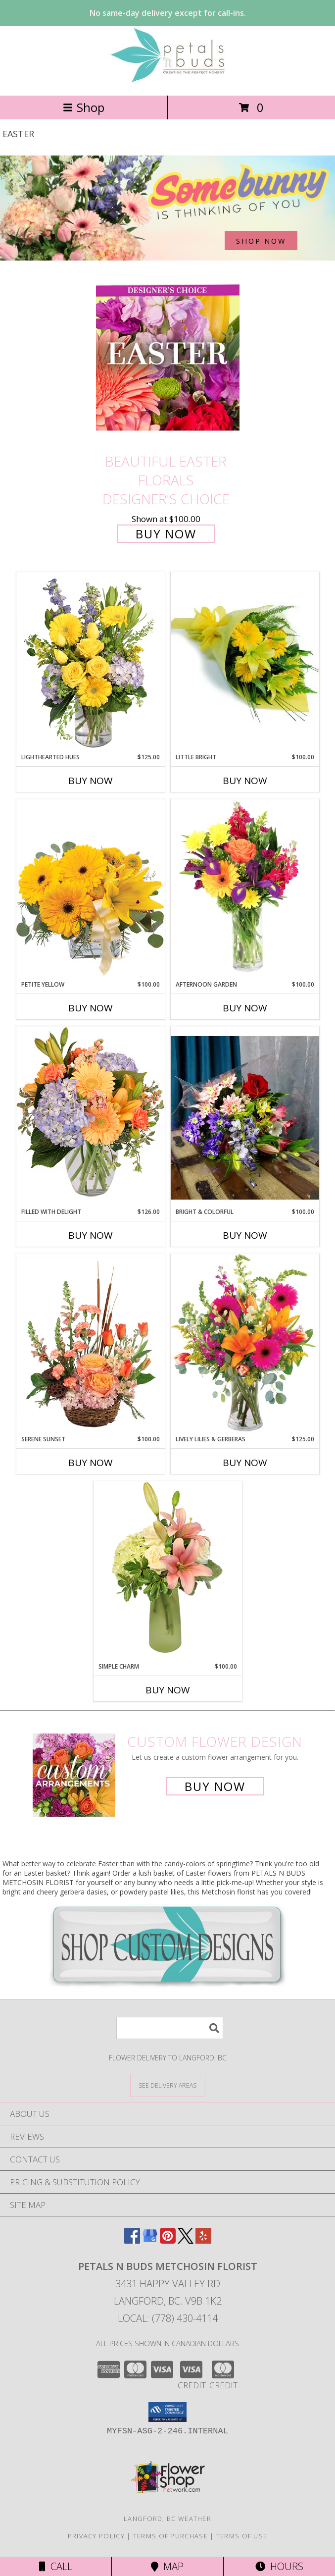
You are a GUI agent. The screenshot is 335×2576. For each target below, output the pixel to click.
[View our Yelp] (203, 2240)
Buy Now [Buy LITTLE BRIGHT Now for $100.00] (245, 780)
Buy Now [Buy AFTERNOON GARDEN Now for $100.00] (245, 1007)
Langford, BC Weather (167, 2518)
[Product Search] (169, 2028)
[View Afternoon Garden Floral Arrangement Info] (245, 889)
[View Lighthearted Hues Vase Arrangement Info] (90, 662)
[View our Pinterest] (168, 2240)
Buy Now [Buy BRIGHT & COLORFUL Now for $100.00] (245, 1235)
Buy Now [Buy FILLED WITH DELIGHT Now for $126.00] (90, 1235)
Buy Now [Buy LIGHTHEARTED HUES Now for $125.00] (90, 780)
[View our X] (185, 2240)
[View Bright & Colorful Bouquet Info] (245, 1117)
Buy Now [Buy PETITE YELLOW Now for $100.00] (90, 1007)
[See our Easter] (167, 208)
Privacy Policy (96, 2535)
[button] (167, 2412)
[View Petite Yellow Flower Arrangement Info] (90, 889)
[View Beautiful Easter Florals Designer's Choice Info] (167, 358)
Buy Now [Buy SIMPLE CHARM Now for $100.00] (167, 1689)
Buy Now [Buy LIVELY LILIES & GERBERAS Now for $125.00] (245, 1462)
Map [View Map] (167, 2566)
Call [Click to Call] (55, 2566)
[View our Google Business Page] (150, 2240)
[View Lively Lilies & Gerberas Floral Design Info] (245, 1344)
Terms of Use (242, 2535)
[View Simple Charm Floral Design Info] (168, 1571)
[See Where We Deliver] (167, 2085)
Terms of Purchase (170, 2535)
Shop (83, 107)
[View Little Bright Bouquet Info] (245, 662)
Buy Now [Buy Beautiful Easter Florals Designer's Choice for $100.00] (166, 534)
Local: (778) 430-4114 (168, 2318)
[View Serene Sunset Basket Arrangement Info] (90, 1344)
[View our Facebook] (132, 2240)
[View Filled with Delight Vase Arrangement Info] (90, 1117)
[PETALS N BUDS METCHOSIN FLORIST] (167, 81)
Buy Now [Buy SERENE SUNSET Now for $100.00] (90, 1462)
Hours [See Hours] (279, 2566)
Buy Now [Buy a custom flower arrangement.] (215, 1786)
